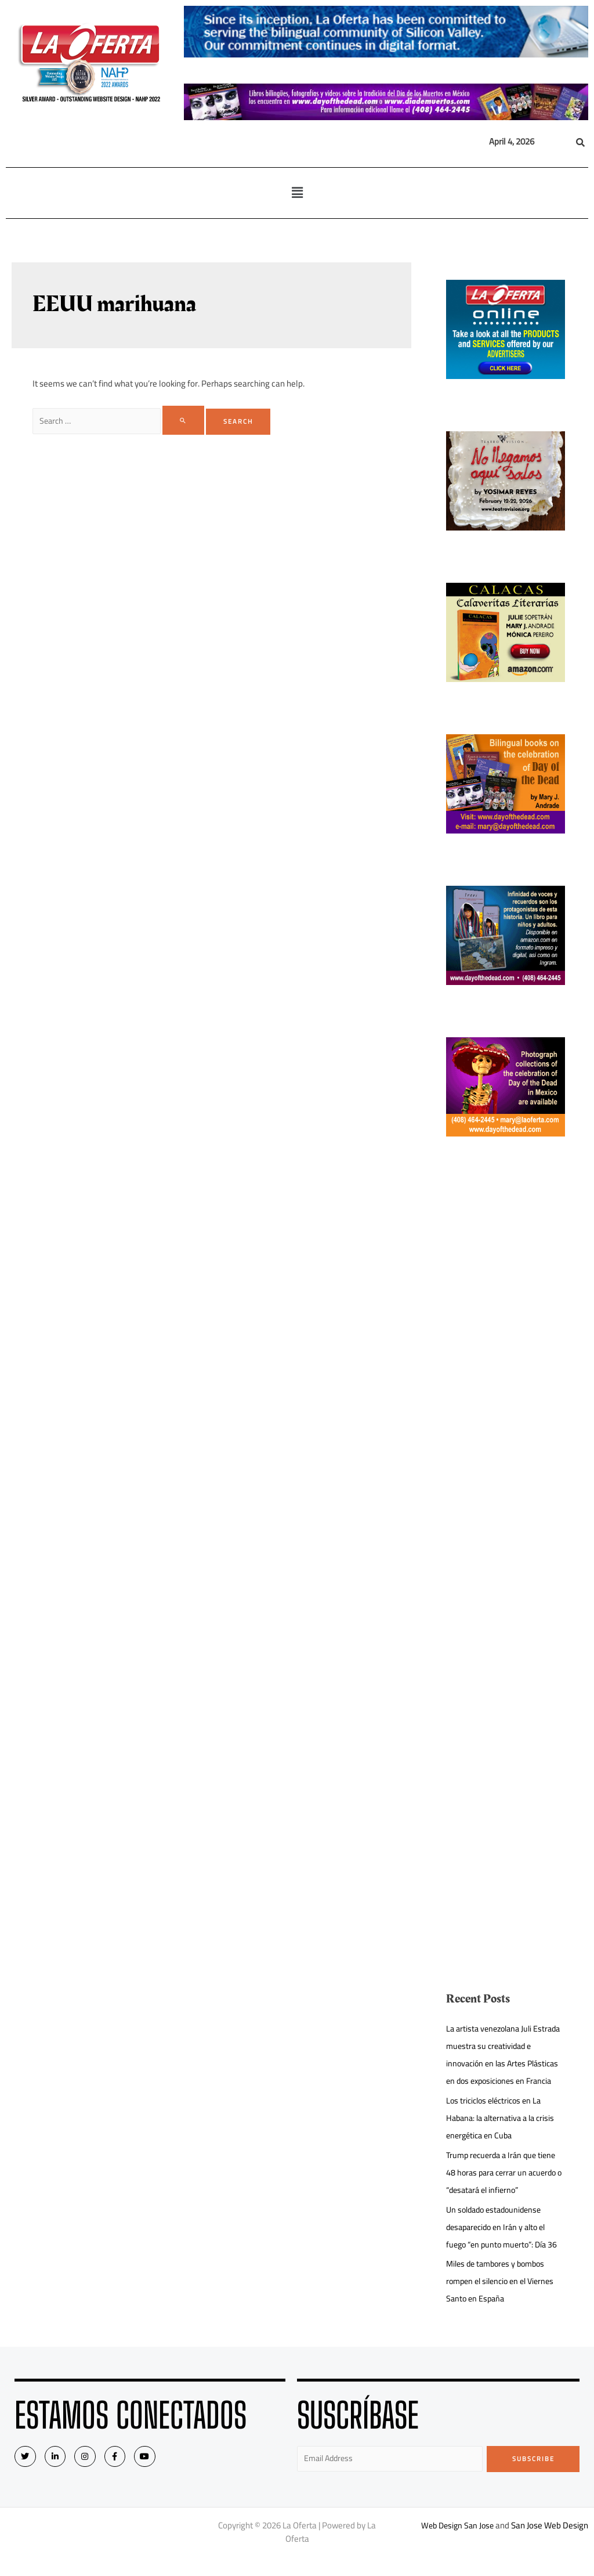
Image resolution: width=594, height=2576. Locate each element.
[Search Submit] (188, 420)
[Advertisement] (505, 1363)
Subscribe (533, 2476)
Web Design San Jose (457, 2544)
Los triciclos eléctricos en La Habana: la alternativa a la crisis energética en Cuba (504, 2135)
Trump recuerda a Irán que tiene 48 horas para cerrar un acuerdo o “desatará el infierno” (504, 2190)
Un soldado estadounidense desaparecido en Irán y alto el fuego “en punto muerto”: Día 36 (505, 2244)
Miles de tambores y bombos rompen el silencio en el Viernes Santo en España (504, 2298)
